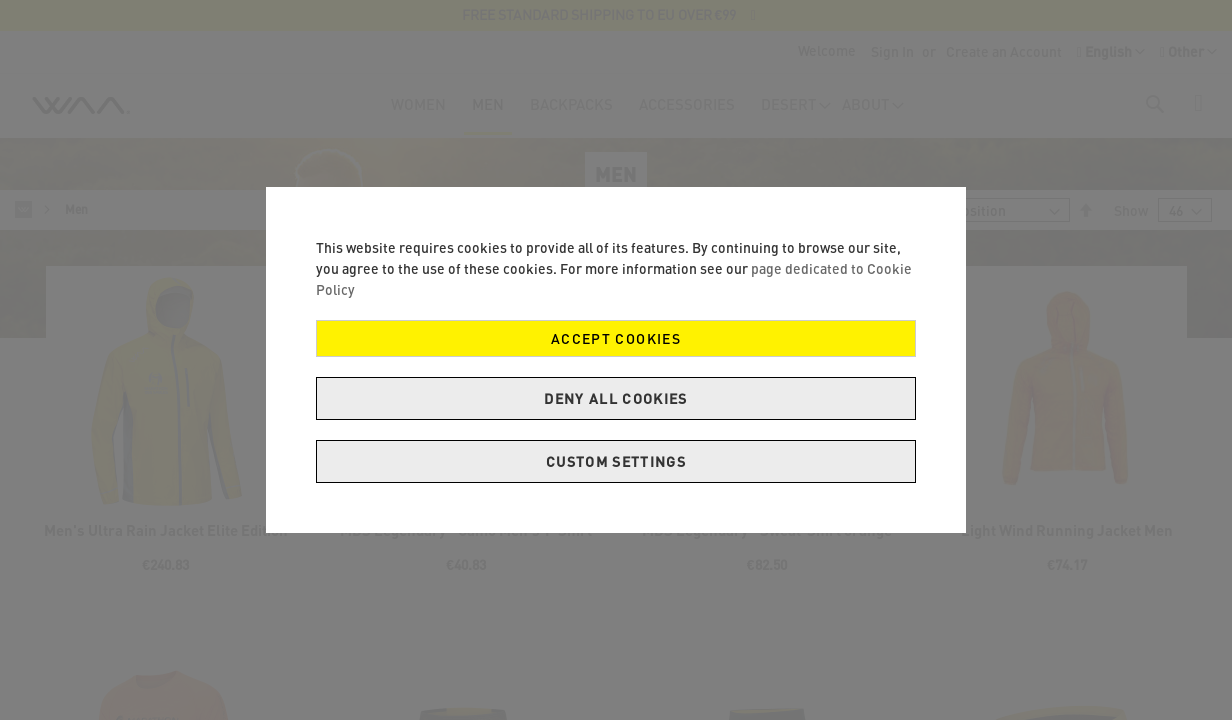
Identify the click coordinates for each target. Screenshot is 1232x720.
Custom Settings (616, 461)
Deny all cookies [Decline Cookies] (616, 398)
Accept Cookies (616, 338)
